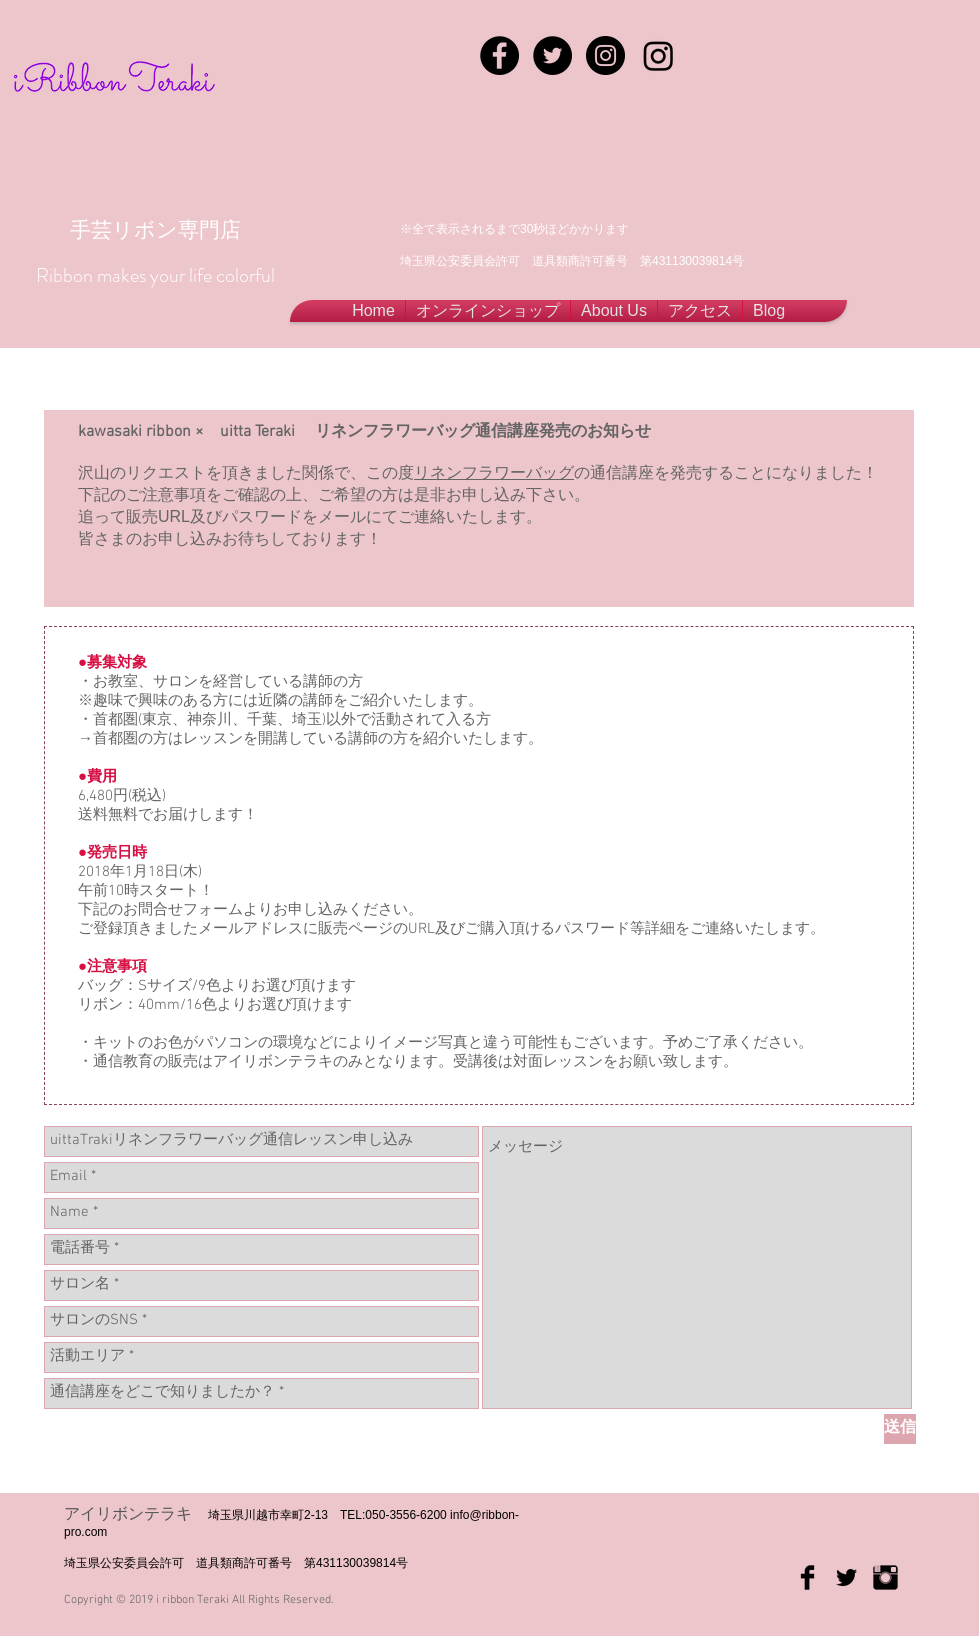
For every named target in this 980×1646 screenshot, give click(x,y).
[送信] (900, 1429)
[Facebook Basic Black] (807, 1577)
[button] (614, 311)
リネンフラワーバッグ (494, 472)
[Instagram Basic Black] (885, 1577)
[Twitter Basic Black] (846, 1577)
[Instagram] (658, 55)
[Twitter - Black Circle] (552, 55)
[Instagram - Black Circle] (605, 55)
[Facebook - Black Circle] (499, 55)
